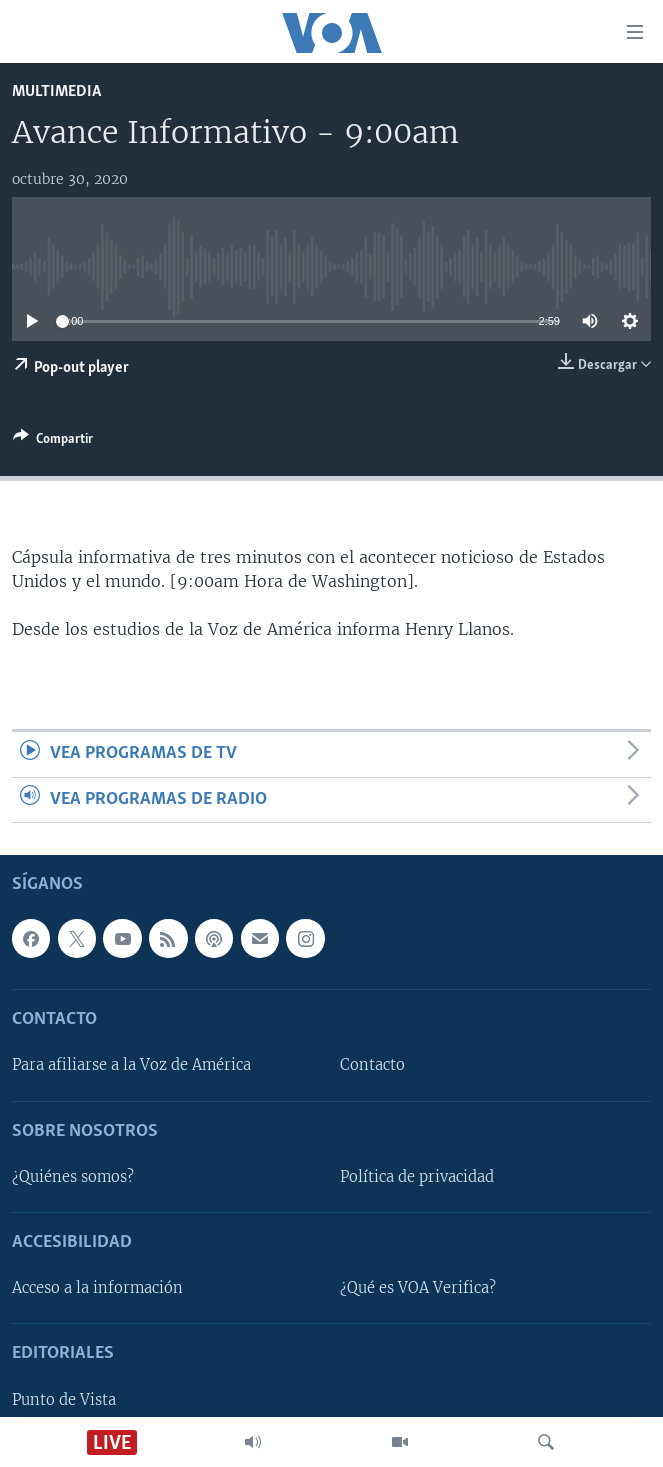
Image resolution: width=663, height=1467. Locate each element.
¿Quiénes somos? (73, 1177)
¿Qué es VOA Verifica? (418, 1288)
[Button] (53, 442)
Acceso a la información (97, 1288)
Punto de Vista (64, 1400)
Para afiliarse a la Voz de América (131, 1065)
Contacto (372, 1065)
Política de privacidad (417, 1177)
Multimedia (56, 91)
